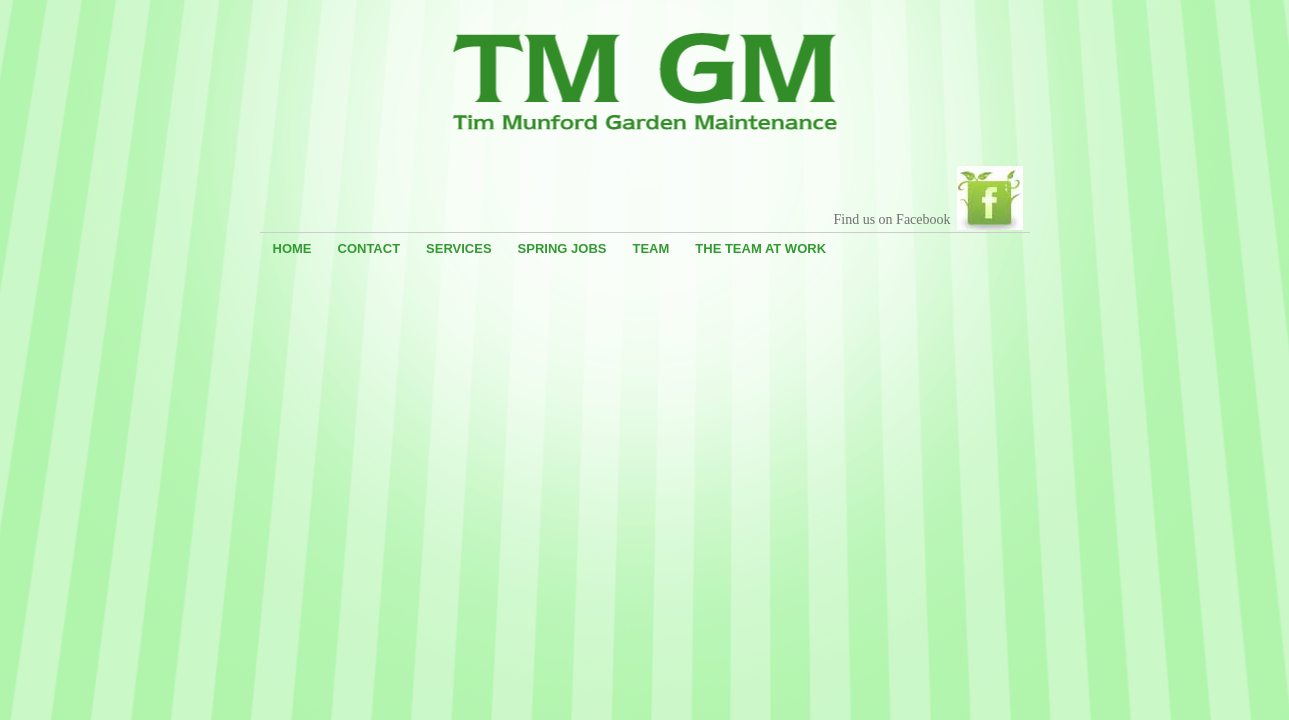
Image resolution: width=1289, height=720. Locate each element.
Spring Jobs (562, 248)
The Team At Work (760, 248)
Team (650, 248)
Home (292, 248)
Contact (369, 248)
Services (459, 248)
